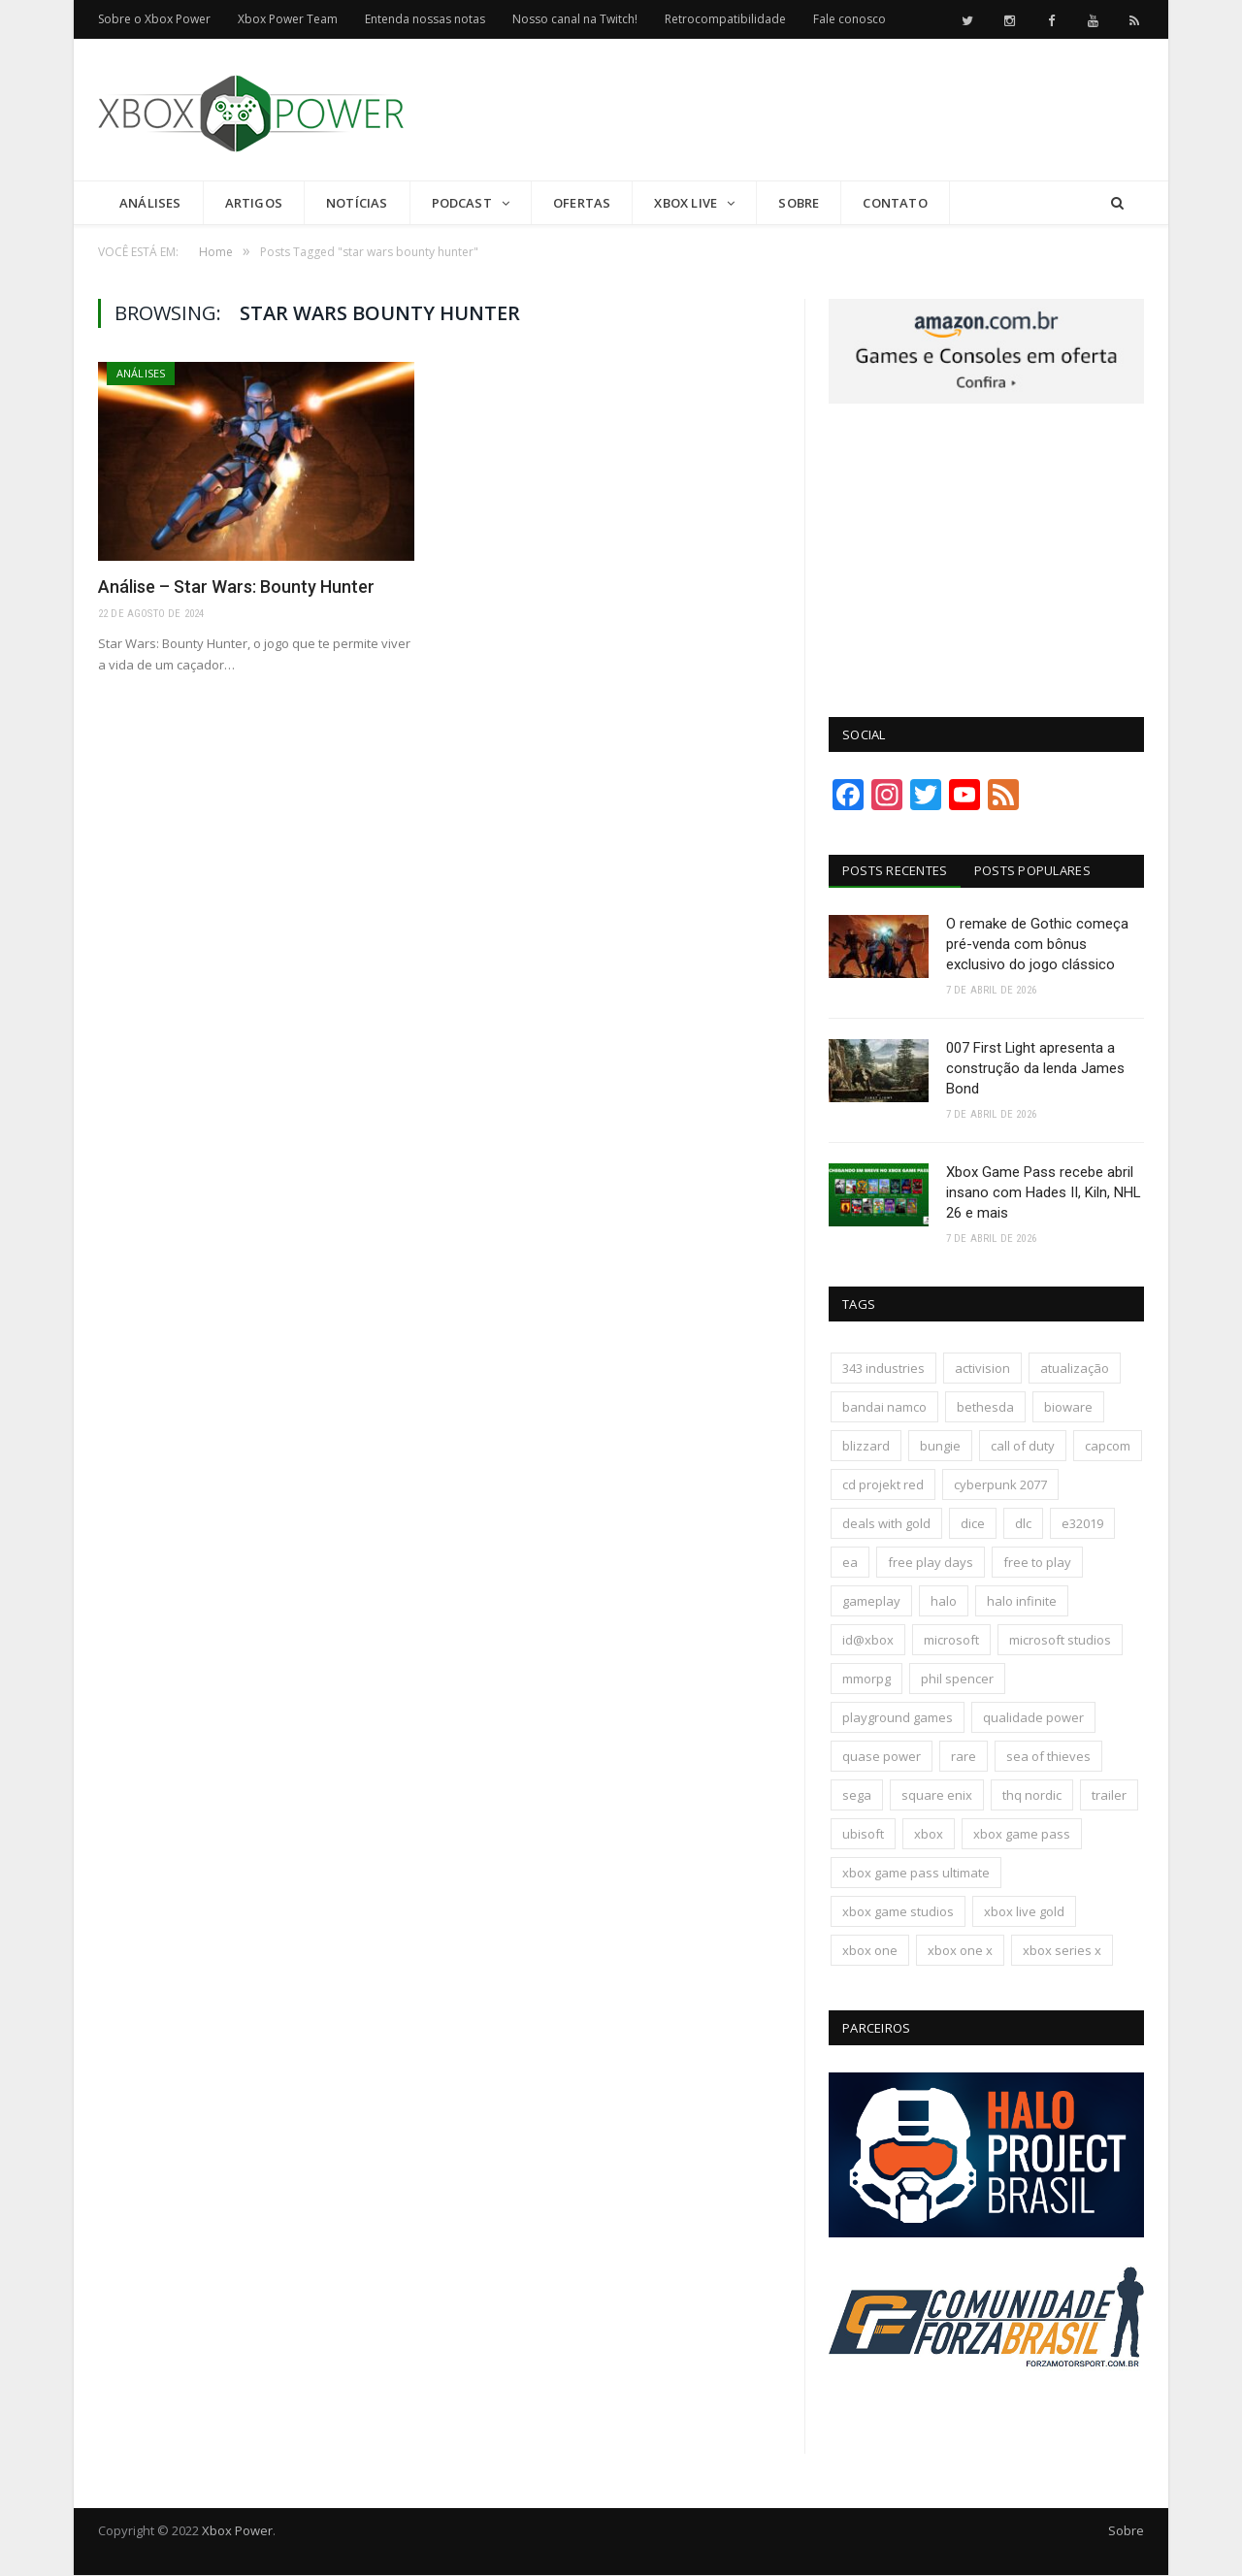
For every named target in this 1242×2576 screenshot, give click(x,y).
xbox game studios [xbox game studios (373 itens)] (898, 1912)
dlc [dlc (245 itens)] (1023, 1524)
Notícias (357, 203)
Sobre (798, 203)
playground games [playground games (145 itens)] (897, 1718)
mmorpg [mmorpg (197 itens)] (866, 1679)
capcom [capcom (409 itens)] (1107, 1446)
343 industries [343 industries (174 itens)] (883, 1369)
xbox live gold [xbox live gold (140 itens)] (1024, 1912)
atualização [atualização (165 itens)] (1074, 1369)
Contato (895, 203)
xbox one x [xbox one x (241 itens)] (960, 1951)
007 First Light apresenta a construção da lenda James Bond (1035, 1068)
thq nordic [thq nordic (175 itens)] (1032, 1796)
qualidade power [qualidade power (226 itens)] (1033, 1718)
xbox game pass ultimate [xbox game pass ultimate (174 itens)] (916, 1873)
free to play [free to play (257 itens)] (1037, 1563)
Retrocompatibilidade (725, 19)
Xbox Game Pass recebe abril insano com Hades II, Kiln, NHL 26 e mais (1043, 1193)
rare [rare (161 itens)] (963, 1757)
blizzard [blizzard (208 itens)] (866, 1446)
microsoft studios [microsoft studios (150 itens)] (1060, 1640)
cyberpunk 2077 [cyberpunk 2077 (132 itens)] (1000, 1485)
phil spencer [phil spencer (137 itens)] (957, 1679)
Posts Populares (1033, 870)
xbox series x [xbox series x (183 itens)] (1062, 1951)
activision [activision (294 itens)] (982, 1369)
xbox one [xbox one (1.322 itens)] (870, 1951)
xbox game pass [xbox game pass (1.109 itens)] (1021, 1834)
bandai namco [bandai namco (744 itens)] (884, 1408)
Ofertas (581, 203)
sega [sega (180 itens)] (856, 1796)
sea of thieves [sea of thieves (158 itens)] (1048, 1757)
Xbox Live (685, 203)
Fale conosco (849, 19)
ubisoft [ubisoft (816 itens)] (863, 1834)
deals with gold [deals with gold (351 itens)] (886, 1524)
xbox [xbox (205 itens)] (928, 1834)
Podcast (462, 203)
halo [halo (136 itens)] (944, 1602)
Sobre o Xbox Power (154, 19)
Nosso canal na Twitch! (574, 19)
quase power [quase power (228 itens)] (881, 1757)
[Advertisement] (791, 110)
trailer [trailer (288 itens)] (1109, 1796)
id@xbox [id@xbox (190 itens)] (868, 1640)
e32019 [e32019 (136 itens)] (1082, 1524)
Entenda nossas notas (425, 19)
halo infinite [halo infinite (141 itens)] (1022, 1602)
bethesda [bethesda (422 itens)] (985, 1408)
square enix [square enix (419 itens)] (936, 1796)
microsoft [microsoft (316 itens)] (951, 1640)
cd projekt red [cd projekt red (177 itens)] (883, 1485)
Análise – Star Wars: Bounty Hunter (236, 586)
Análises (150, 203)
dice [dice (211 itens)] (973, 1524)
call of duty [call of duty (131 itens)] (1023, 1446)
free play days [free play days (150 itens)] (930, 1563)
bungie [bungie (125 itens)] (940, 1446)
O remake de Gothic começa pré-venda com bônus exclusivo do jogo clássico (1037, 944)
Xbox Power (237, 2531)
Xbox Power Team (288, 19)
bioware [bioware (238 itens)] (1068, 1408)
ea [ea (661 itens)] (850, 1563)
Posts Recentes (895, 870)
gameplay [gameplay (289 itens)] (871, 1602)
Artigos (253, 203)
